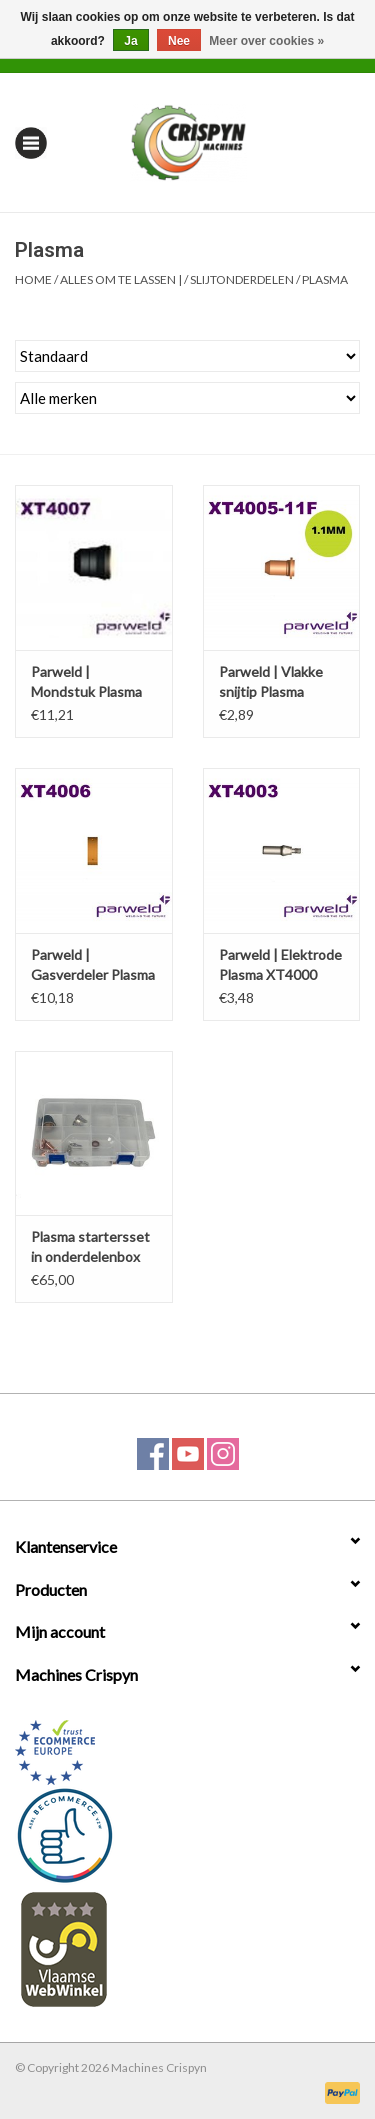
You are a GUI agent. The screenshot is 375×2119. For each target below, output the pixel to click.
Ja (130, 41)
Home (33, 279)
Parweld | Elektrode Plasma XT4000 (280, 964)
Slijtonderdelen (242, 279)
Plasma (325, 279)
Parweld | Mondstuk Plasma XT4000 (86, 682)
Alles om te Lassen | (121, 279)
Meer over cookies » (266, 41)
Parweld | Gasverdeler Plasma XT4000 (93, 965)
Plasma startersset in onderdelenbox (90, 1246)
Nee (179, 41)
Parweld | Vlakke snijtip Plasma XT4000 (271, 682)
